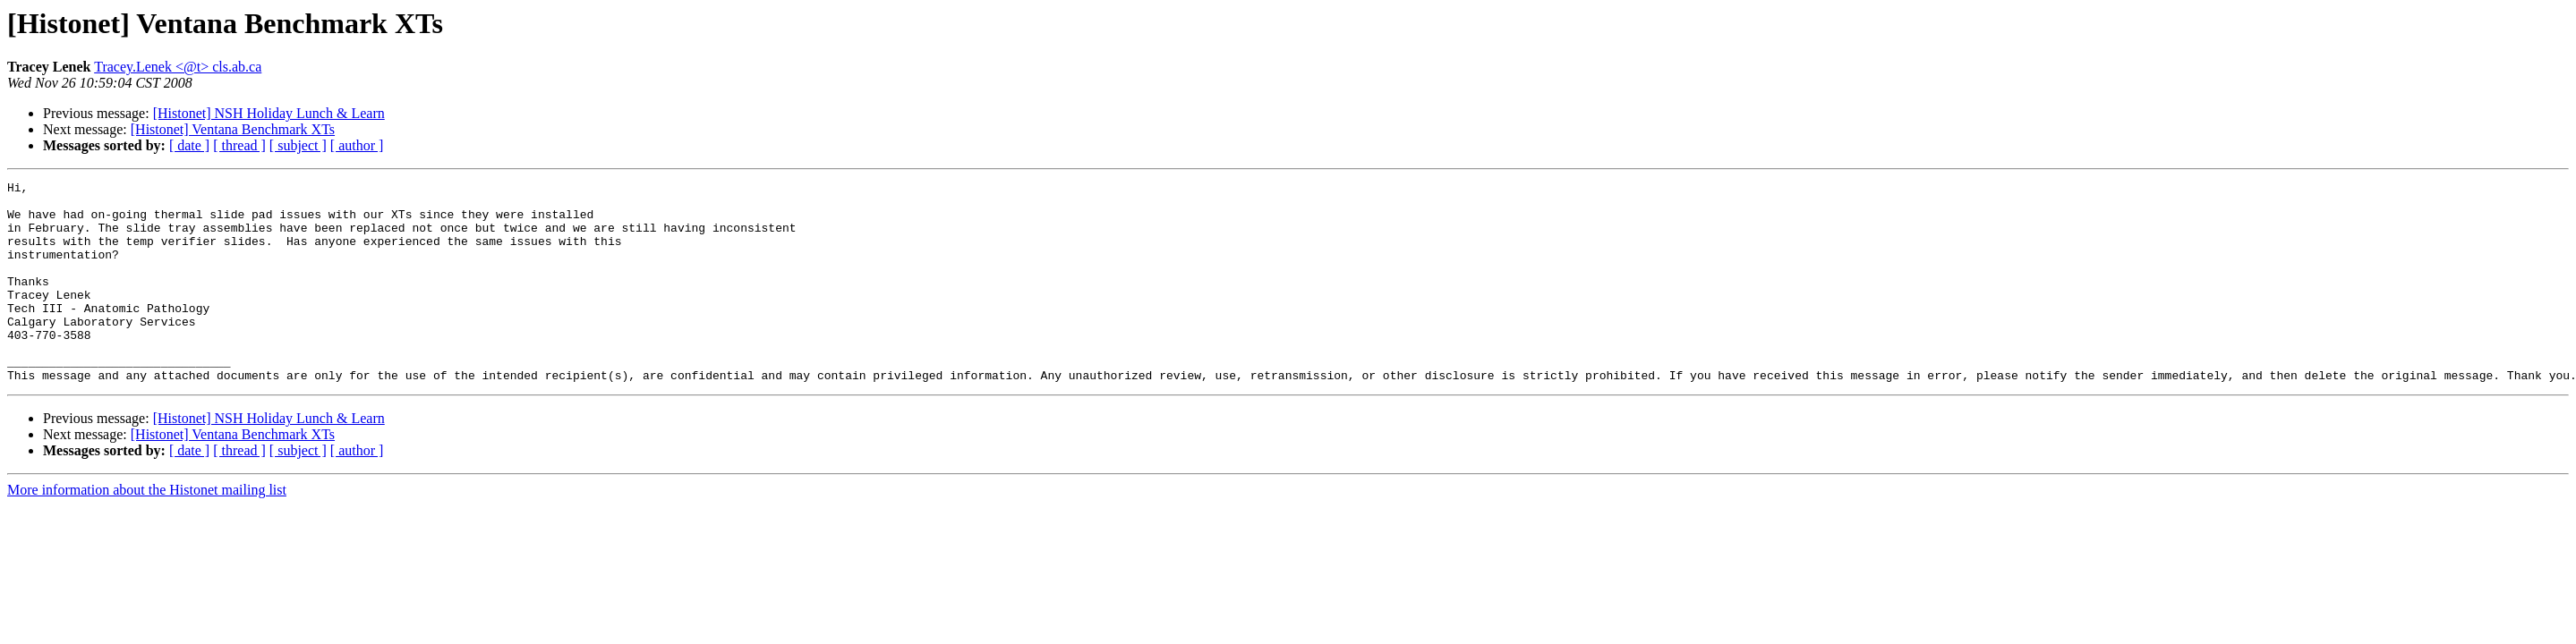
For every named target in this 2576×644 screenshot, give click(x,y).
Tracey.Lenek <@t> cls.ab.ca (177, 66)
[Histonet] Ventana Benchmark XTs (233, 129)
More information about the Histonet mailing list (146, 530)
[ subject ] (298, 145)
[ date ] (189, 145)
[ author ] (357, 145)
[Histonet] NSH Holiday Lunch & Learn (269, 113)
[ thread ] (239, 145)
